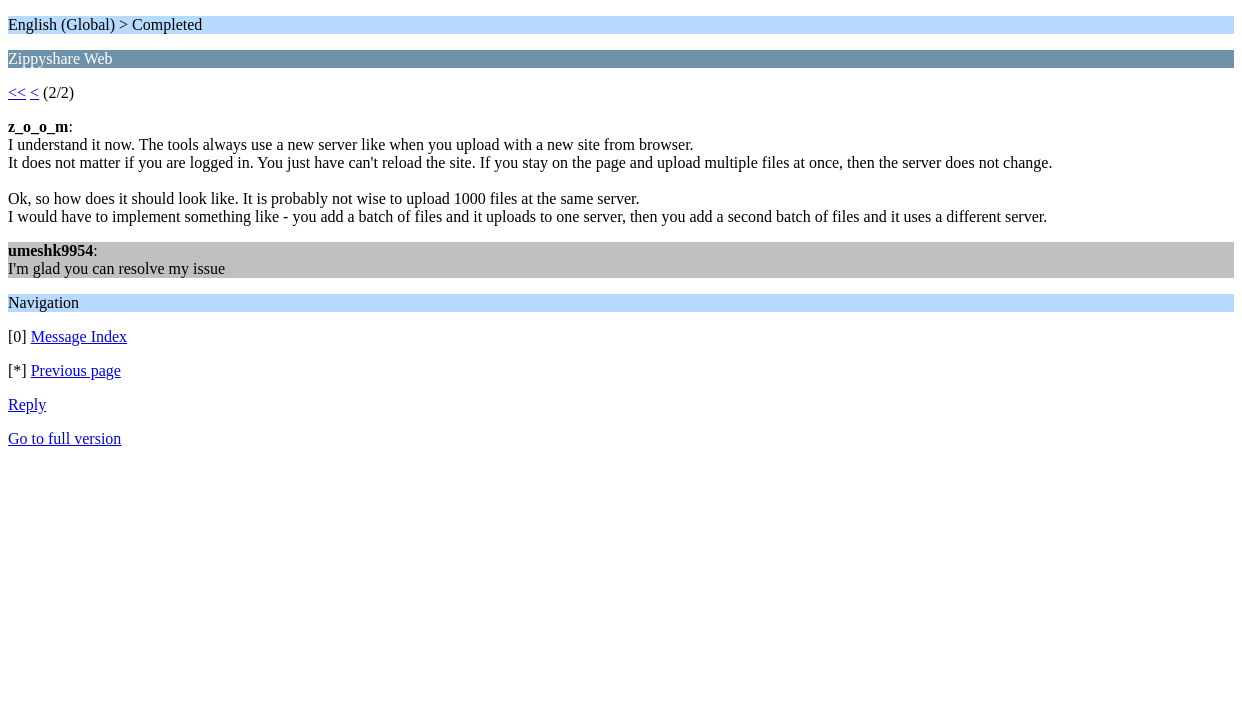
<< (17, 92)
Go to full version (64, 438)
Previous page (76, 370)
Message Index (79, 336)
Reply (27, 404)
